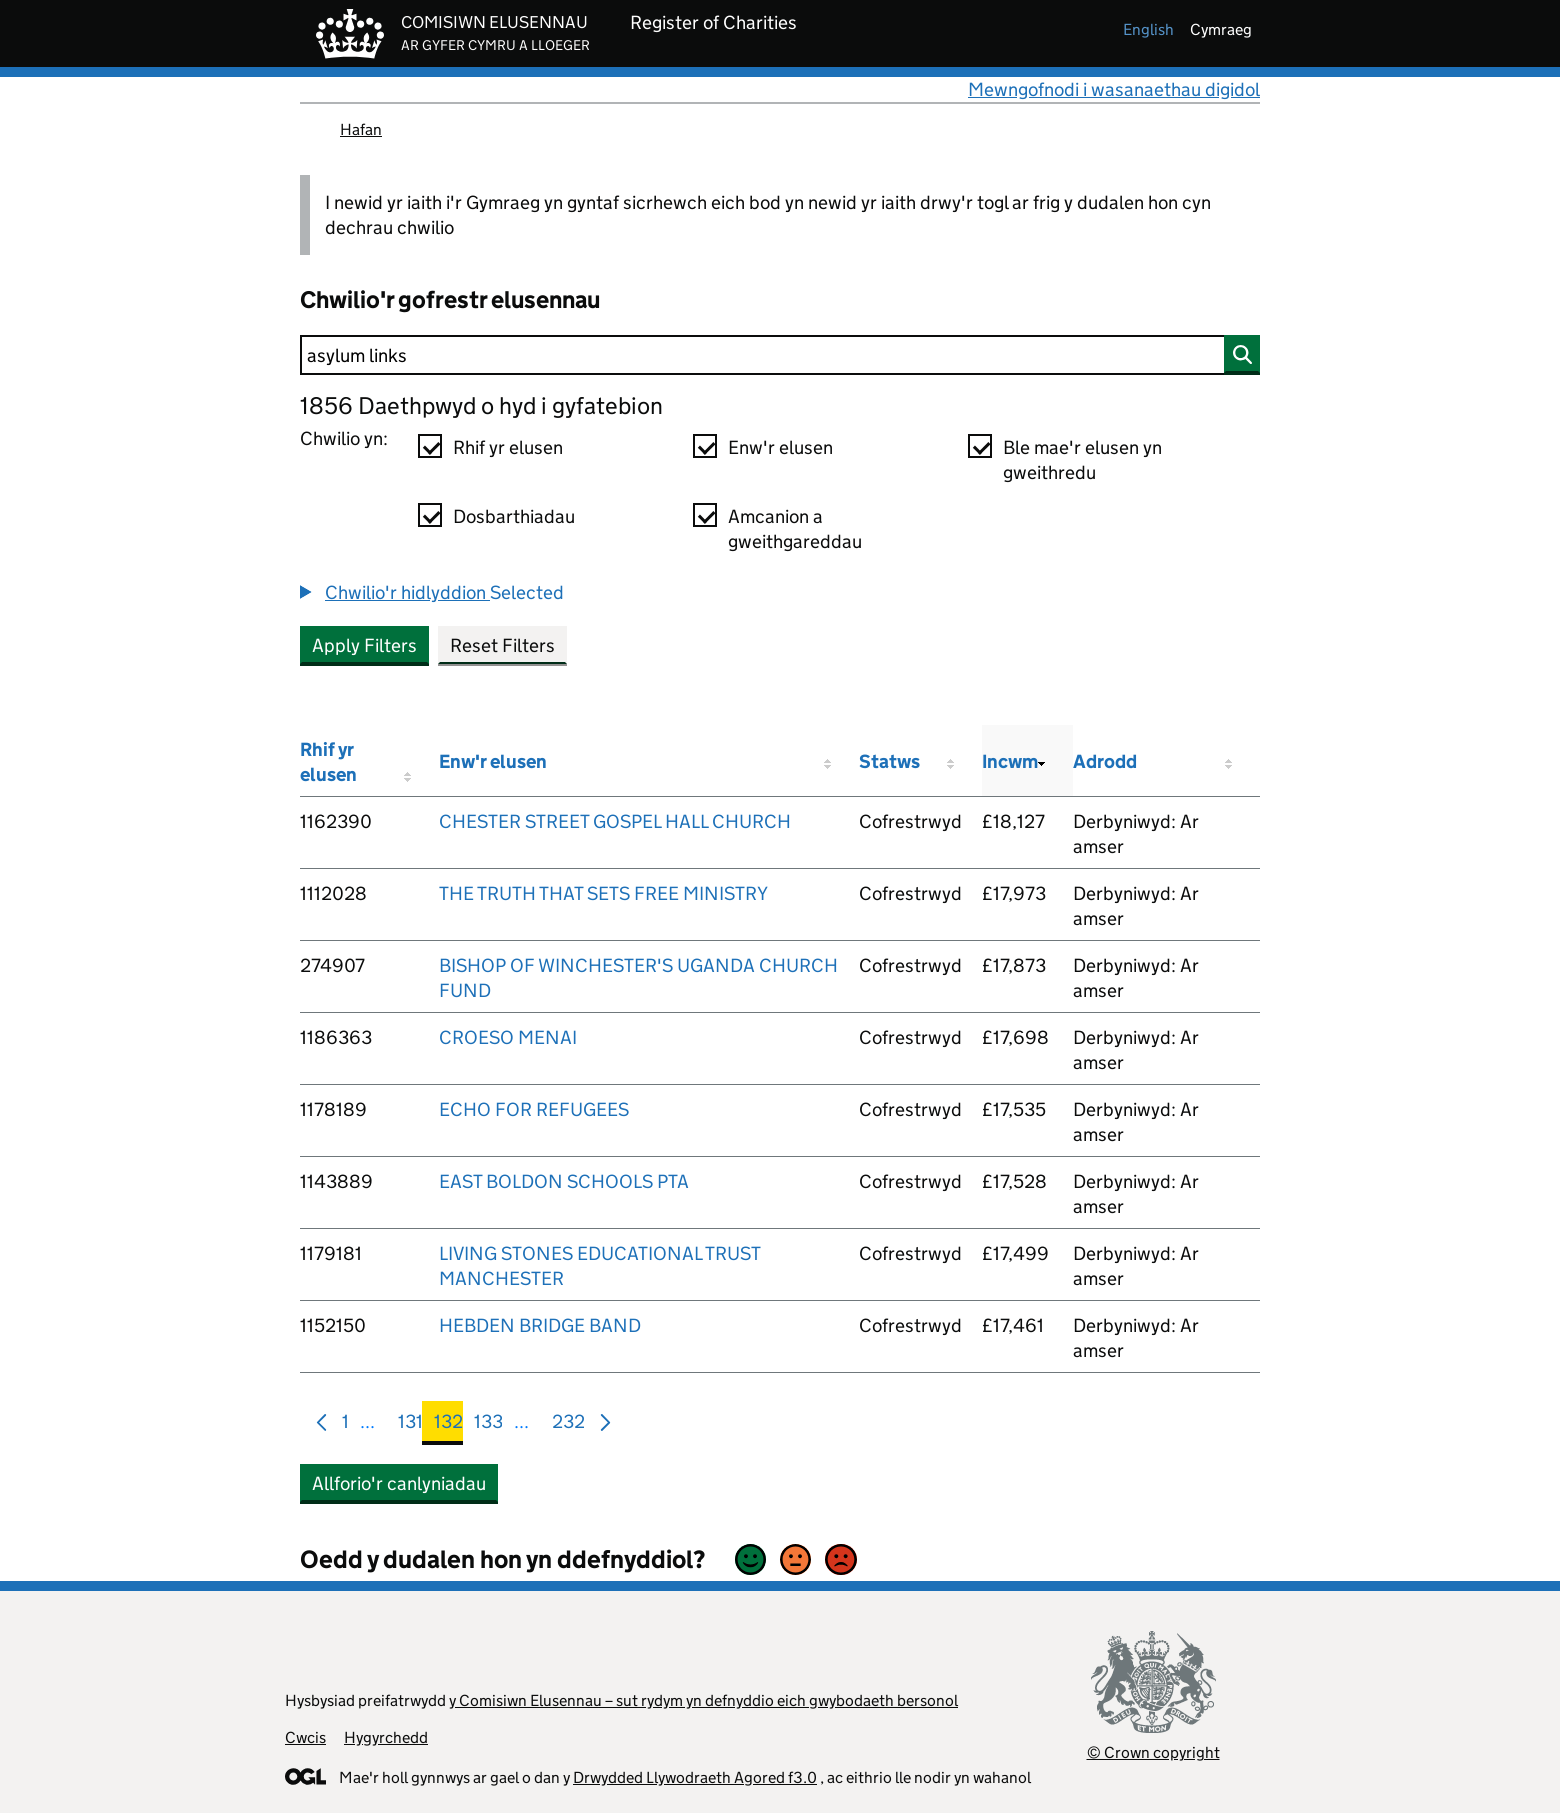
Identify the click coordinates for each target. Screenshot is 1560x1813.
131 (410, 1425)
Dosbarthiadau (514, 516)
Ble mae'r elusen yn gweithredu (1082, 460)
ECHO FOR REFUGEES (534, 1109)
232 (568, 1425)
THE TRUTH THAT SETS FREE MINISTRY (603, 893)
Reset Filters (502, 645)
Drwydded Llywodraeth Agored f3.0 (695, 1777)
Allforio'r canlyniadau (399, 1483)
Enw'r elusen (780, 447)
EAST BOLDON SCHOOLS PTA (564, 1181)
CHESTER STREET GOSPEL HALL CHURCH (615, 821)
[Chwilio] (780, 355)
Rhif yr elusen (508, 447)
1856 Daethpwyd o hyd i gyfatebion (481, 405)
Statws (889, 761)
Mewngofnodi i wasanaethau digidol (1114, 89)
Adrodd (1105, 761)
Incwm (1010, 761)
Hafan (361, 129)
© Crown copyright (1153, 1752)
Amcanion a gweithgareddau (795, 529)
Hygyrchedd (386, 1737)
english (1148, 29)
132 (448, 1425)
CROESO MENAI (508, 1037)
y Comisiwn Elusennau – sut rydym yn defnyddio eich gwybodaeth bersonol (703, 1700)
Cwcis (305, 1737)
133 (488, 1425)
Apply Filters (364, 645)
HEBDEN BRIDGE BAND (540, 1325)
